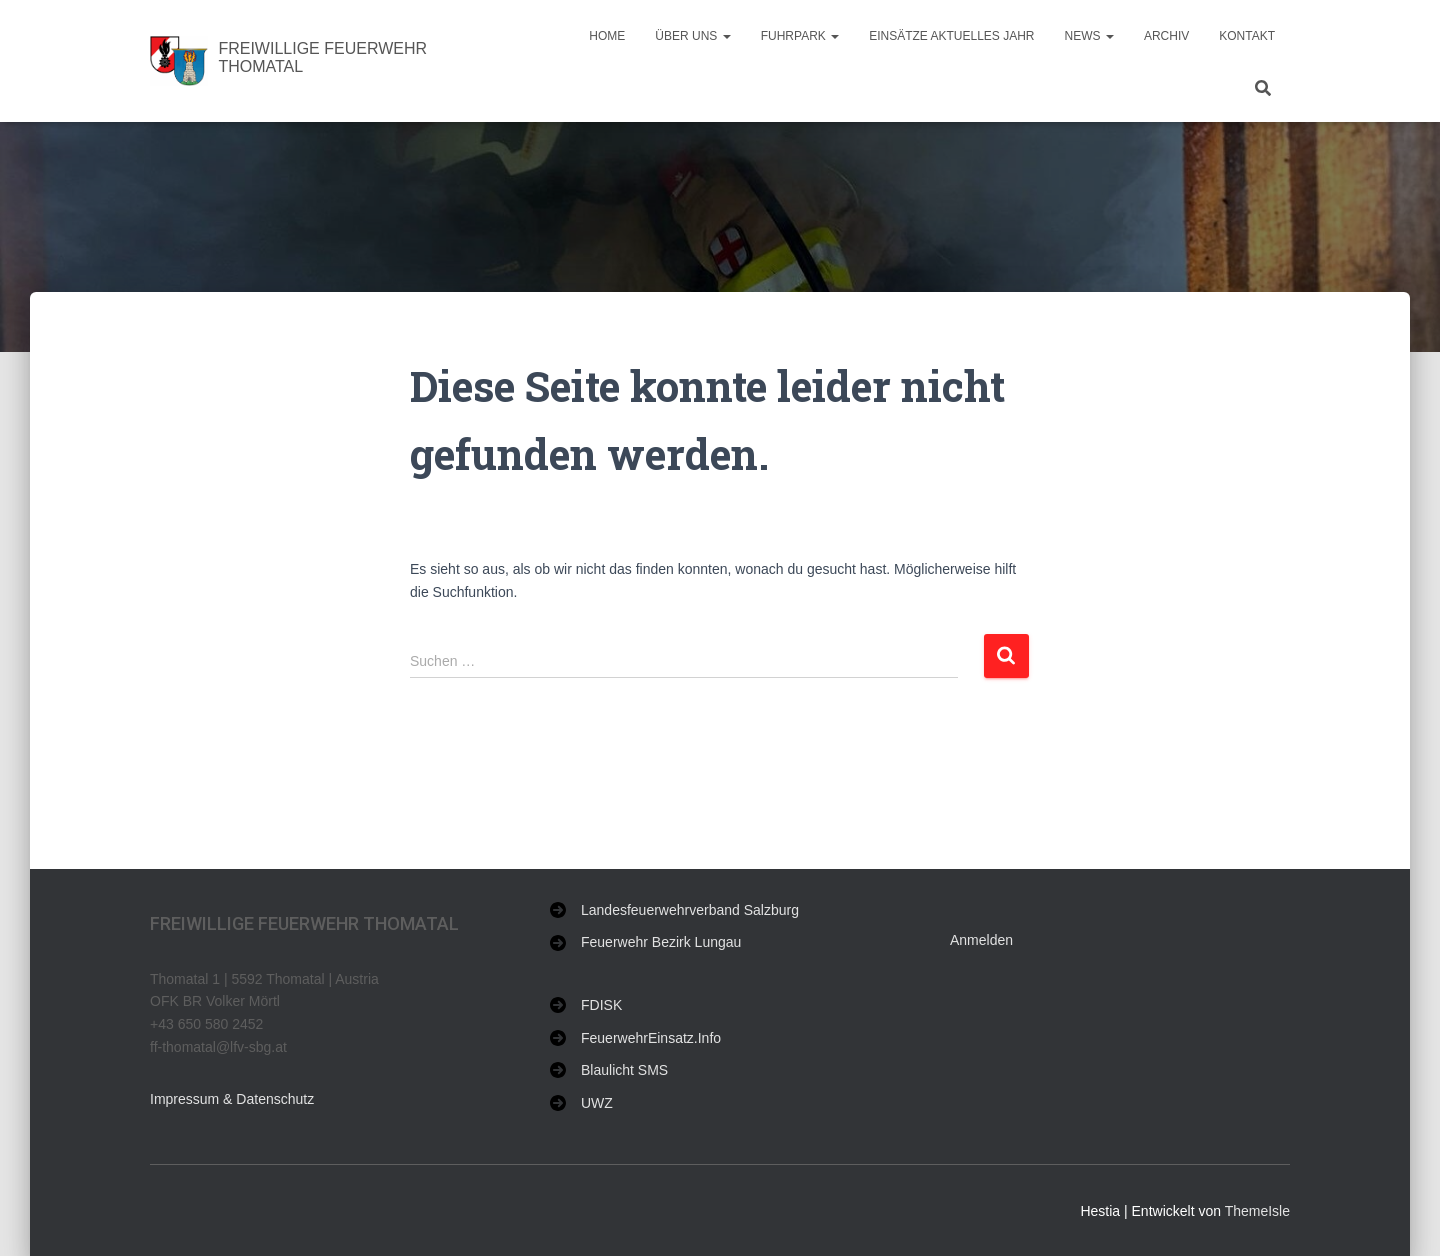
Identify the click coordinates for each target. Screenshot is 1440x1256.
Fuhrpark (800, 36)
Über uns (692, 36)
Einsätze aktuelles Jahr (951, 36)
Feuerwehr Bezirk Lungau (661, 942)
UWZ (597, 1103)
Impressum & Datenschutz (232, 1099)
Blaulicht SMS (624, 1070)
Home (607, 36)
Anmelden (981, 940)
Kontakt (1247, 36)
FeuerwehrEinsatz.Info (651, 1038)
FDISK (601, 1005)
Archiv (1166, 36)
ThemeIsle (1257, 1211)
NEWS (1089, 36)
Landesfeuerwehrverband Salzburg (690, 910)
